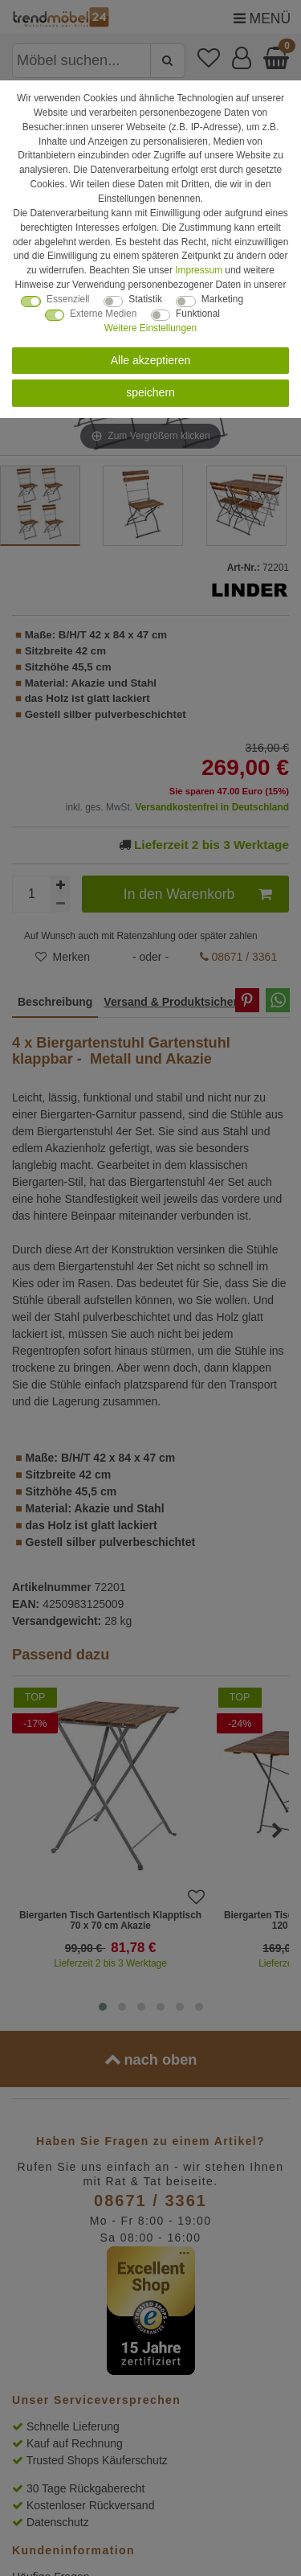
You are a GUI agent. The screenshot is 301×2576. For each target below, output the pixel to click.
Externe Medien (103, 313)
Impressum (198, 270)
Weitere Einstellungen (150, 328)
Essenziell (68, 299)
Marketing (222, 299)
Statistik (145, 299)
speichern (150, 392)
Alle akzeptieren (151, 360)
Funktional (198, 313)
